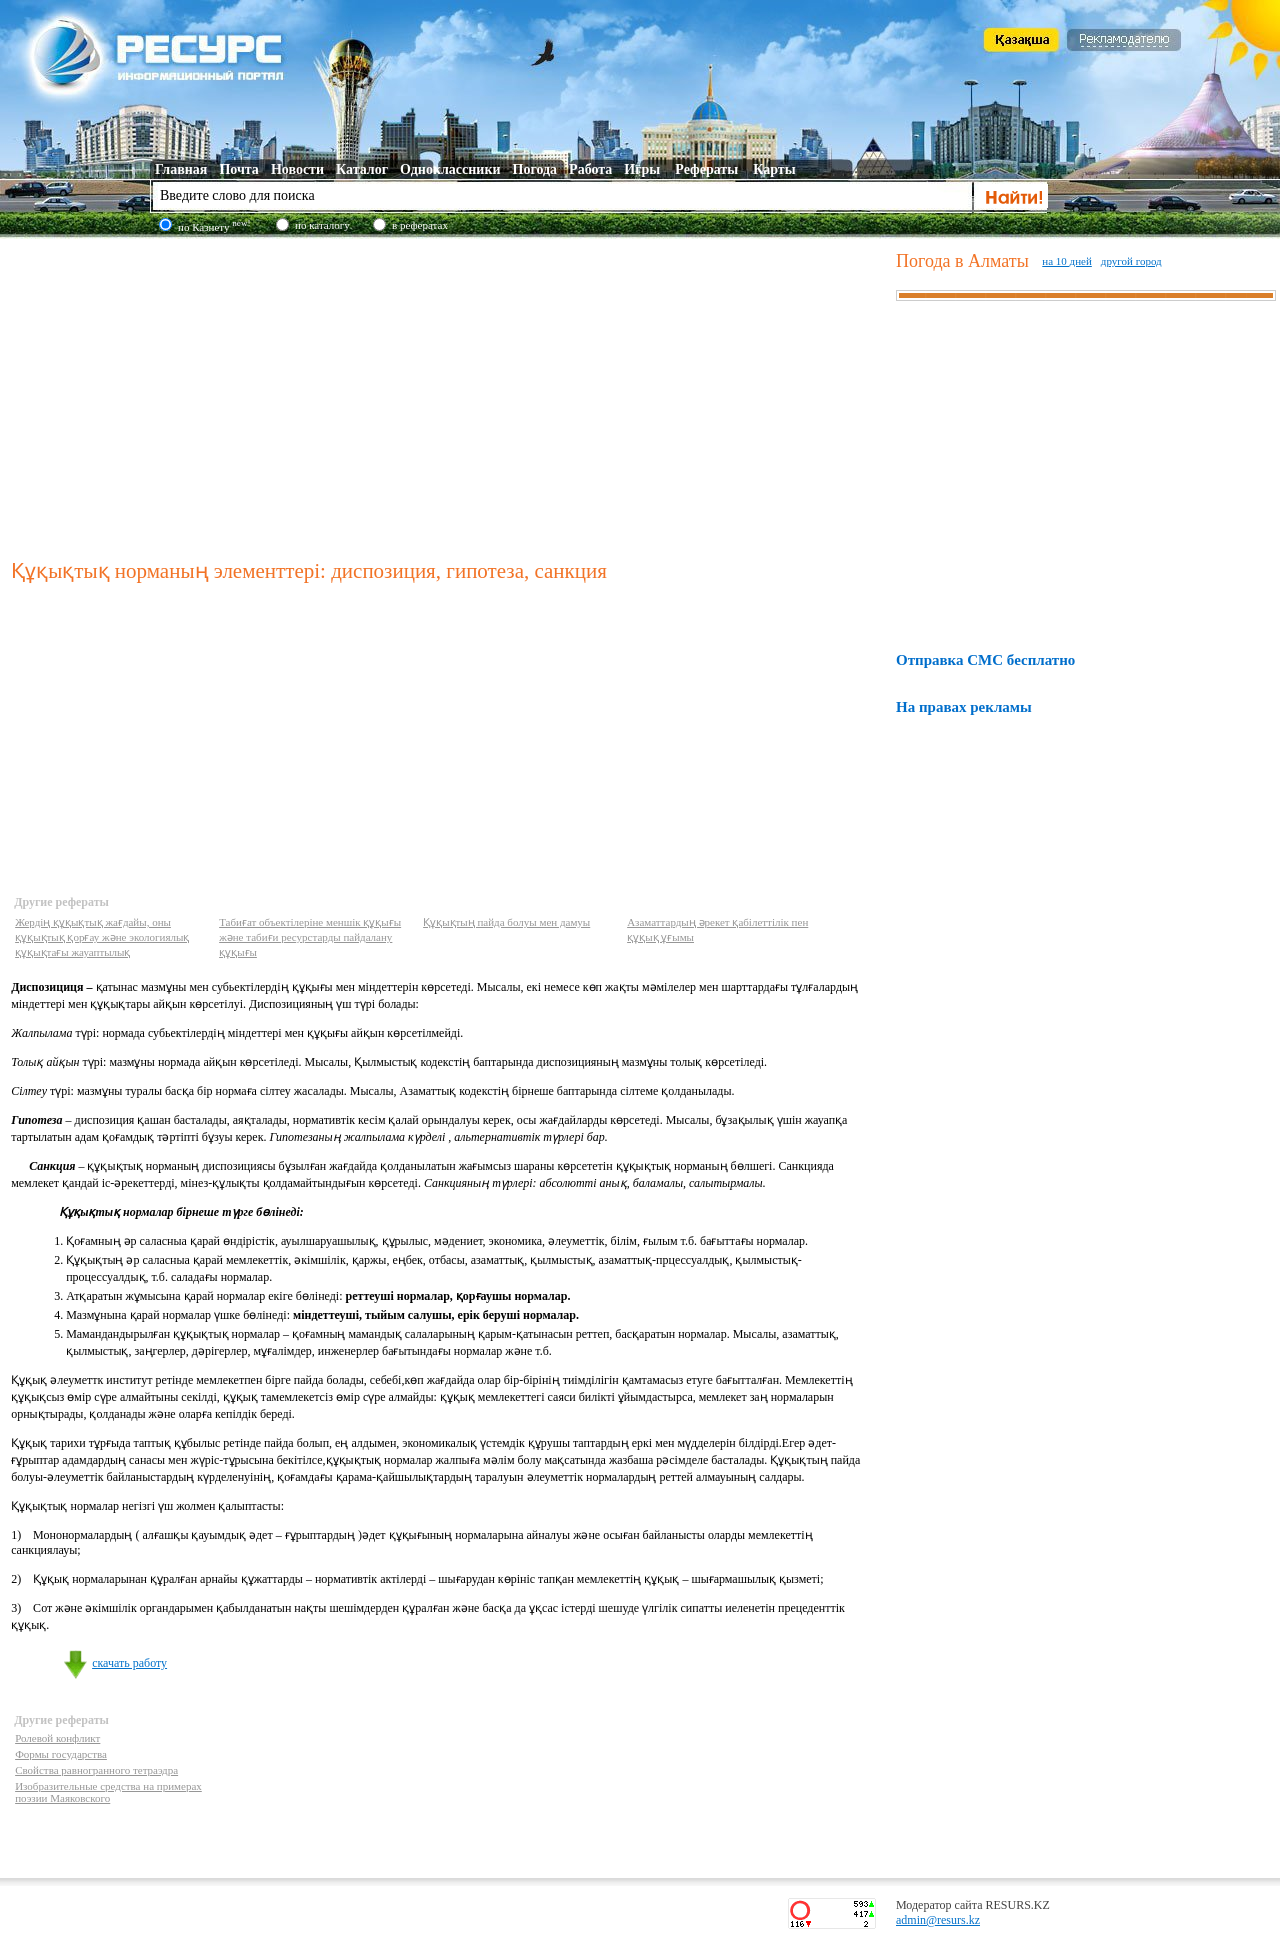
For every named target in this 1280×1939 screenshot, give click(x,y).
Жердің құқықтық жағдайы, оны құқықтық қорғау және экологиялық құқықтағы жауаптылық (102, 937)
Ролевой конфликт (57, 1738)
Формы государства (61, 1754)
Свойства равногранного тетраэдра (96, 1770)
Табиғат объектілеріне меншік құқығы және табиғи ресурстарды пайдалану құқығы (310, 937)
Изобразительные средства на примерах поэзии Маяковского (108, 1792)
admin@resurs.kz (938, 1920)
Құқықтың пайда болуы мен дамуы (506, 922)
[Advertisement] (449, 394)
